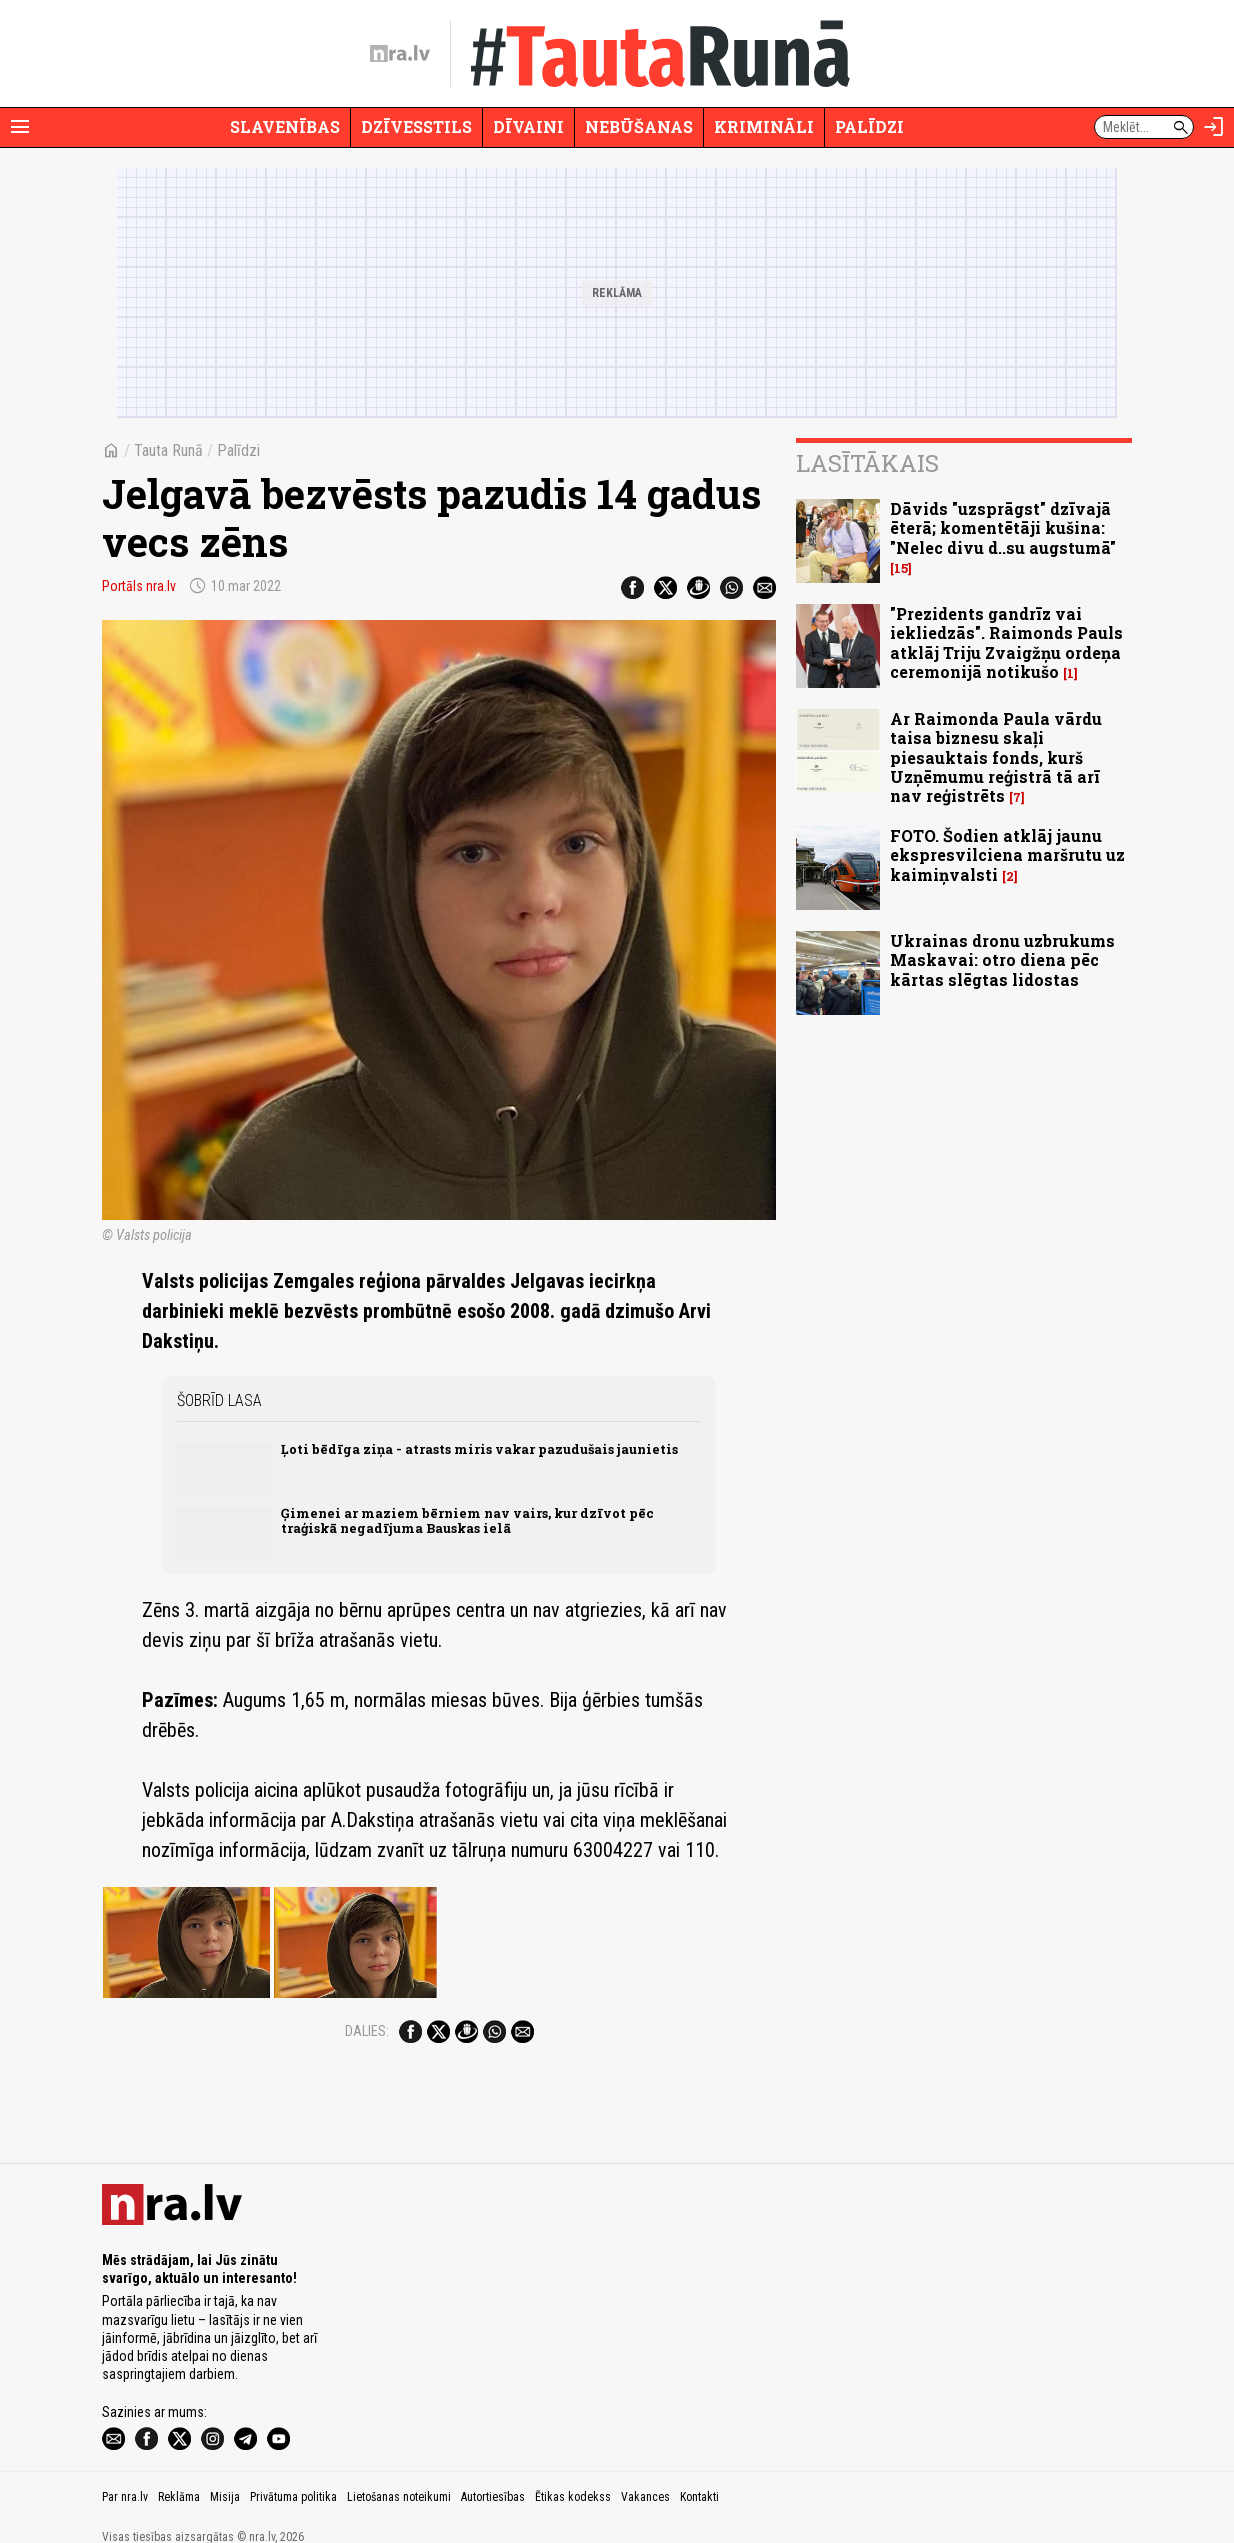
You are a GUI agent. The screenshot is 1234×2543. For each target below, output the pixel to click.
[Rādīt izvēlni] (20, 127)
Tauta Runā (168, 450)
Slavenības (285, 126)
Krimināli (764, 126)
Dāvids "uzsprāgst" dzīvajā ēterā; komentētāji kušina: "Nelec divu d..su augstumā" (1003, 527)
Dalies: (367, 1812)
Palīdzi (869, 126)
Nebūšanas (639, 126)
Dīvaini (528, 126)
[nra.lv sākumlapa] (400, 54)
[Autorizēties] (1214, 127)
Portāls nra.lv (139, 586)
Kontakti (699, 2472)
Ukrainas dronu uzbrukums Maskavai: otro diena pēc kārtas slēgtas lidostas (1002, 959)
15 (901, 568)
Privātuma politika (293, 2472)
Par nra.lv (125, 2472)
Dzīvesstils (416, 126)
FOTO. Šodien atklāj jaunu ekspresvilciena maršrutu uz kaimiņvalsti (1007, 854)
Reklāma (179, 2472)
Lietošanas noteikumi (399, 2472)
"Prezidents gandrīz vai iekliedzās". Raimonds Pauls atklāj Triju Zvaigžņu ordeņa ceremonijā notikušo (1006, 642)
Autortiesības (493, 2472)
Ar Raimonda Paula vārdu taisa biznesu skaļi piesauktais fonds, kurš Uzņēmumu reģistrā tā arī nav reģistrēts (996, 757)
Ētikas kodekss (573, 2472)
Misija (225, 2472)
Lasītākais (867, 463)
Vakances (645, 2472)
